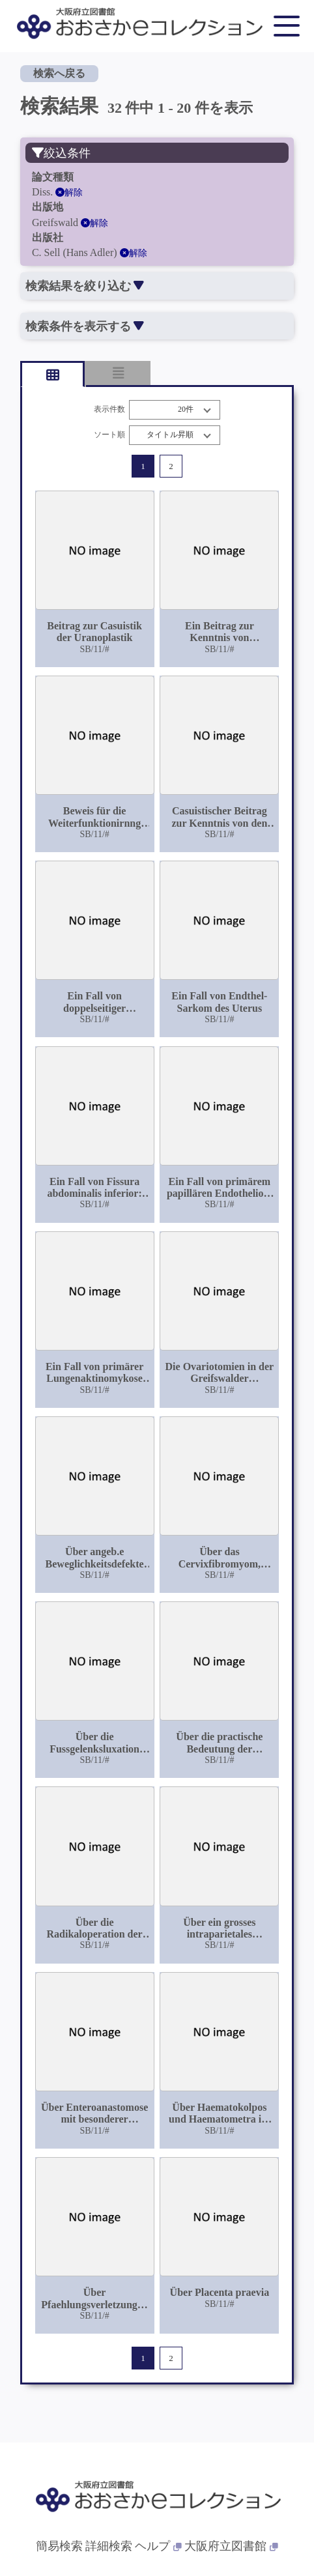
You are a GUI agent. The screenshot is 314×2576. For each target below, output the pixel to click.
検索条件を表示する (84, 326)
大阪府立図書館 (231, 2546)
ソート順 (109, 435)
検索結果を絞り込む (84, 286)
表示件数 (109, 409)
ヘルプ (158, 2546)
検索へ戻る (59, 73)
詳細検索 (108, 2546)
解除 (69, 192)
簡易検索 (59, 2546)
